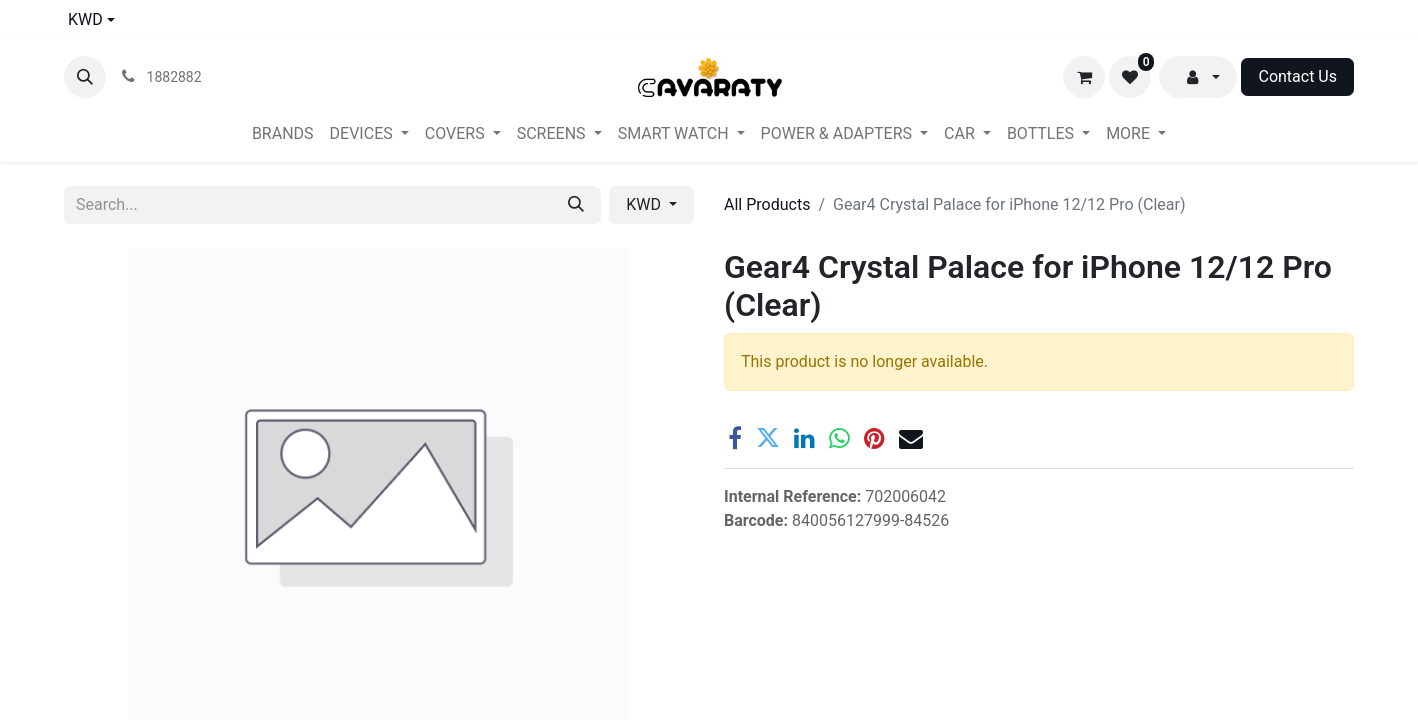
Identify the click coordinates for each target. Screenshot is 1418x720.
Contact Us (1297, 76)
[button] (85, 77)
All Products (767, 204)
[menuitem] (283, 134)
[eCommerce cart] (1084, 77)
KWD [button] (645, 204)
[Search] (576, 205)
